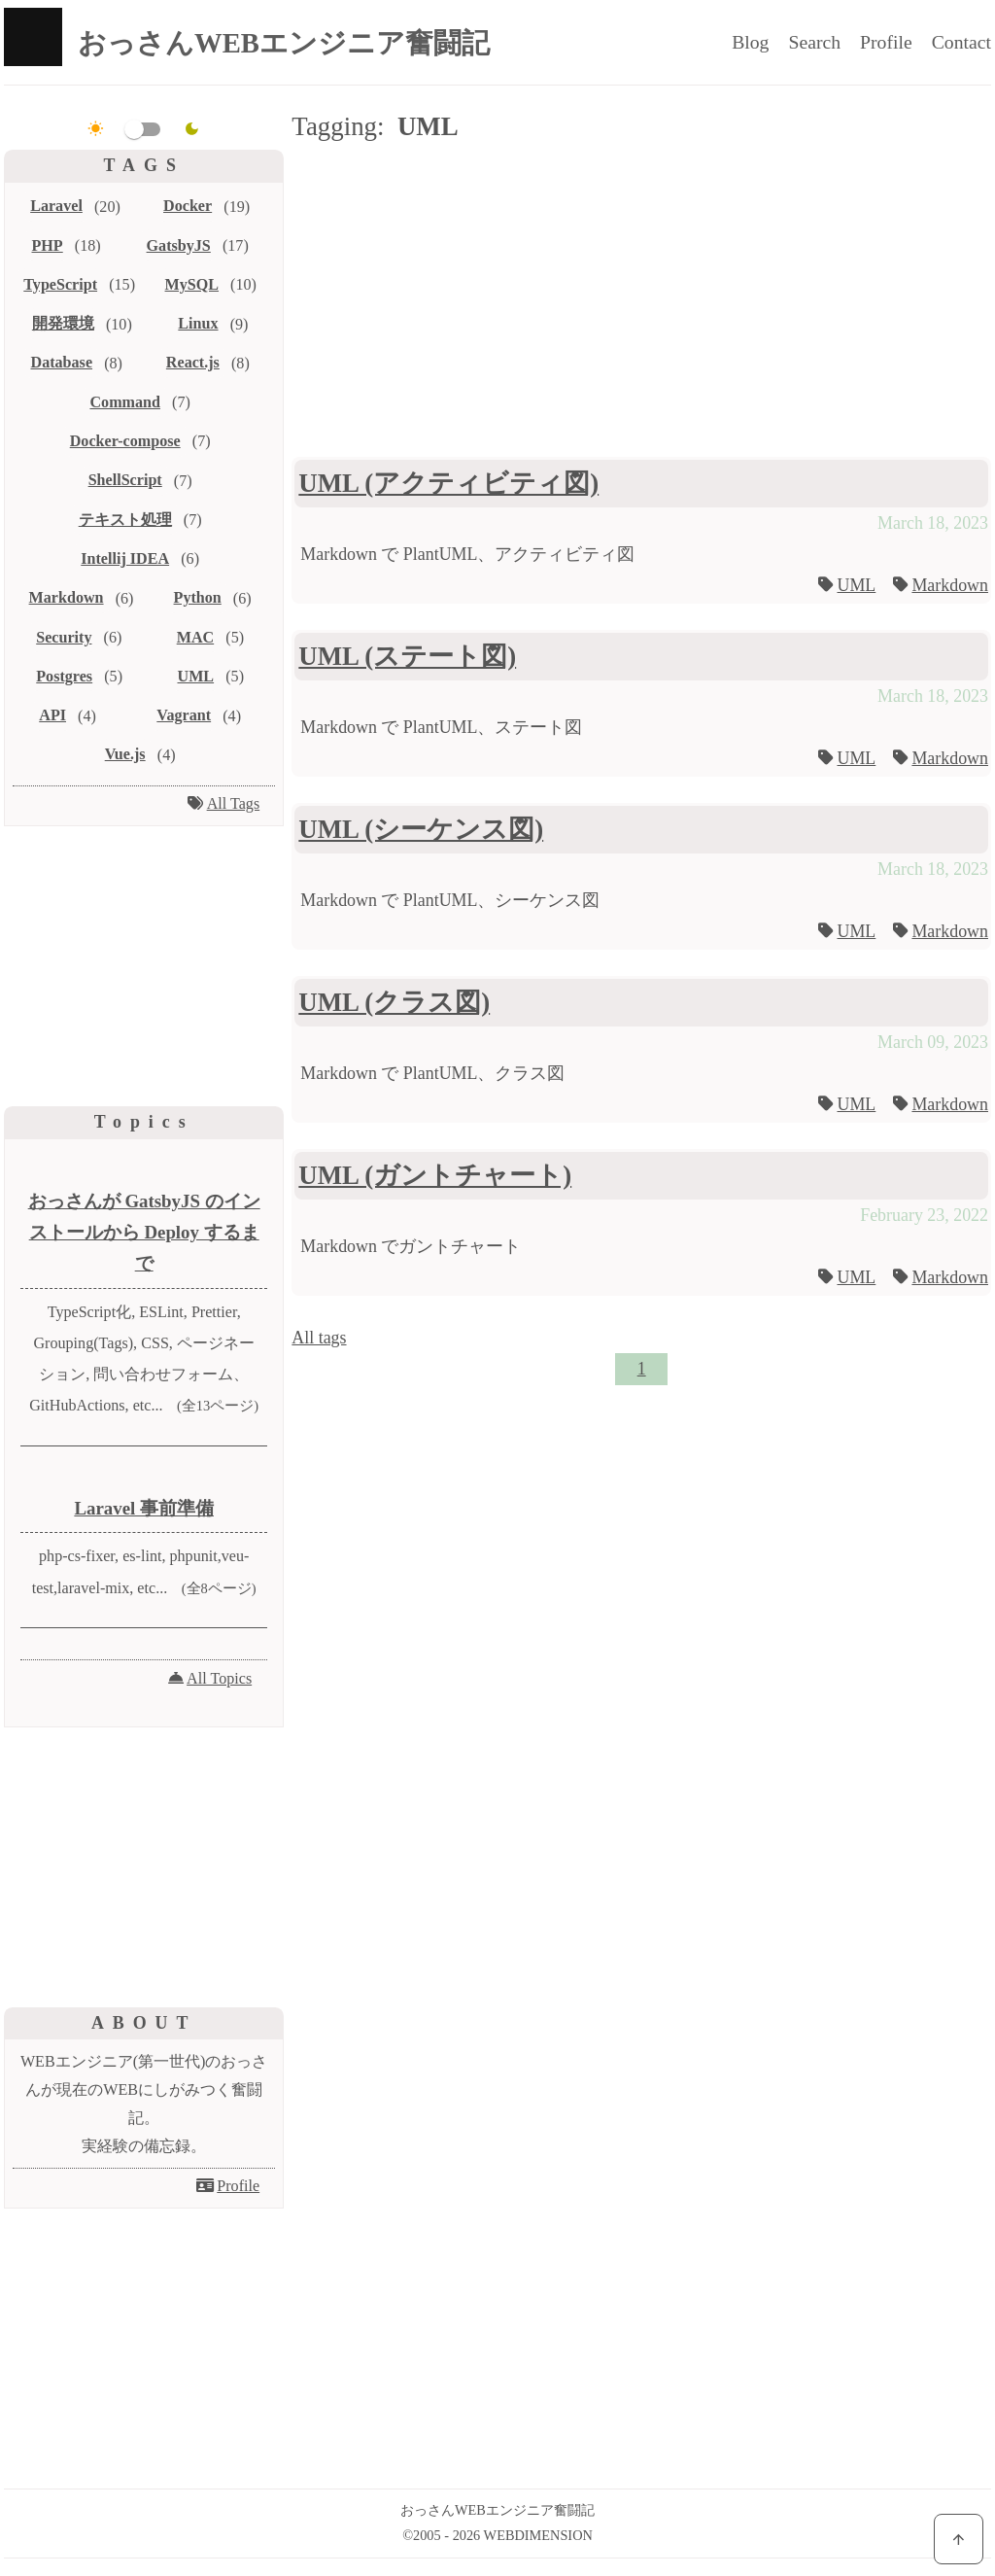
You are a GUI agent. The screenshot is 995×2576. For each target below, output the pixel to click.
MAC (195, 637)
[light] (96, 129)
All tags (319, 1337)
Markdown (949, 585)
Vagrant (183, 715)
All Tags (233, 803)
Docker (187, 205)
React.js (193, 362)
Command (124, 402)
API (52, 715)
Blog (750, 41)
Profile (886, 41)
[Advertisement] (641, 303)
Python (198, 597)
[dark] (192, 129)
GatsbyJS (179, 245)
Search (814, 41)
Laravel (56, 205)
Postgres (64, 676)
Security (63, 637)
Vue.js (125, 754)
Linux (198, 323)
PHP (47, 245)
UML (856, 585)
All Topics (219, 1678)
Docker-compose (125, 441)
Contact (961, 41)
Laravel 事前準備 (144, 1508)
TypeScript (60, 284)
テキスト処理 (125, 519)
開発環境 (63, 323)
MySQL (192, 284)
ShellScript (125, 479)
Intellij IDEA (125, 558)
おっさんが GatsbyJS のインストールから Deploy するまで (144, 1232)
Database (62, 362)
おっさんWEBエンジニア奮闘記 (284, 42)
